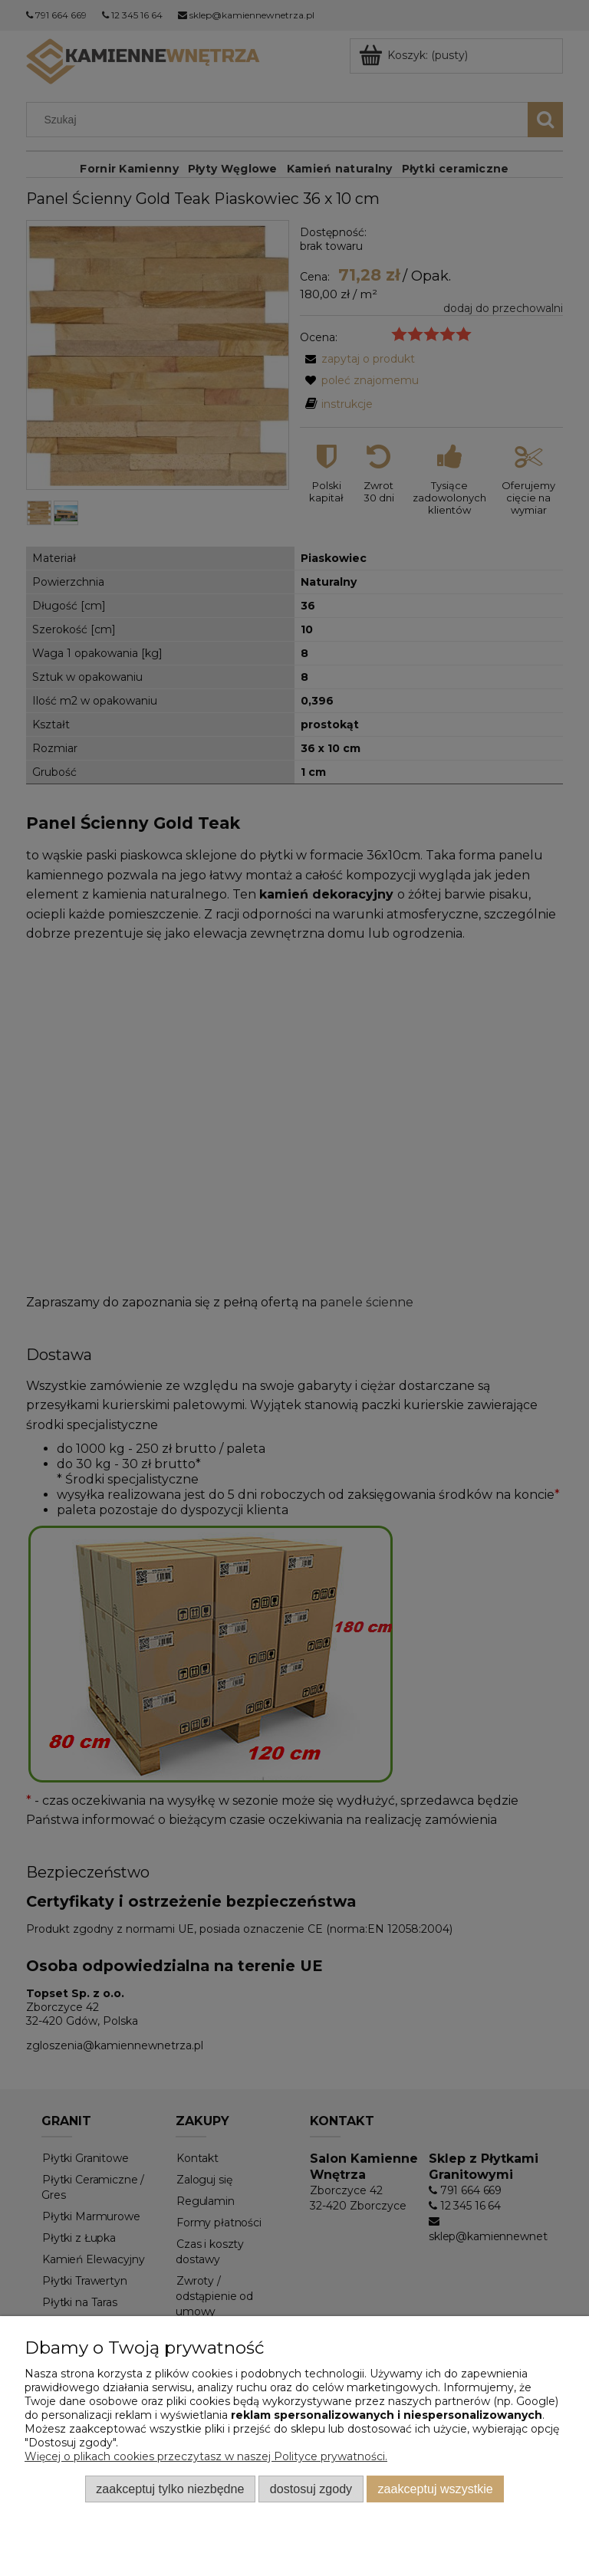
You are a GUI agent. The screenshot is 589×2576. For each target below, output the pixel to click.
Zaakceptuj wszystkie (435, 2489)
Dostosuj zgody (311, 2489)
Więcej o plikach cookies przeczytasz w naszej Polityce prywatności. (206, 2456)
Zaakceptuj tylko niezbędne (170, 2489)
